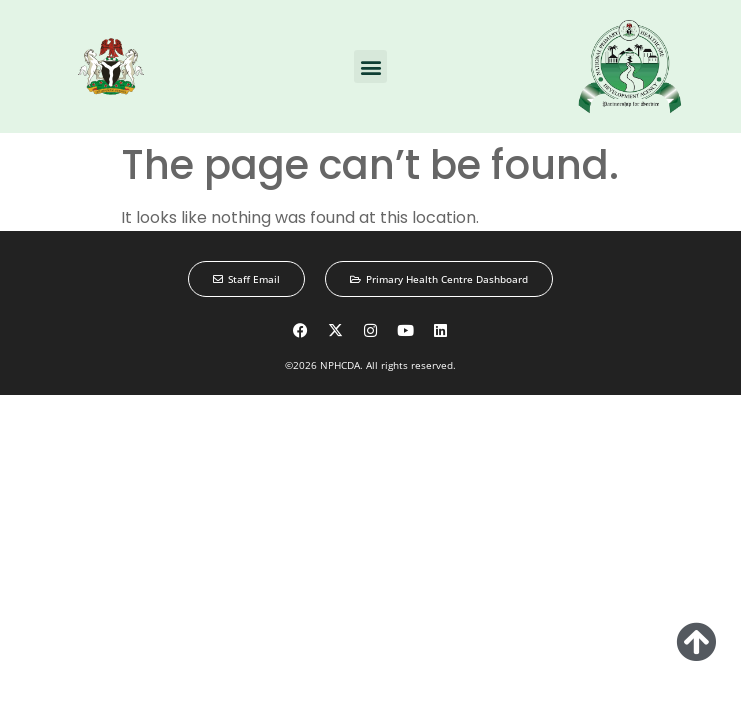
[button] (370, 66)
